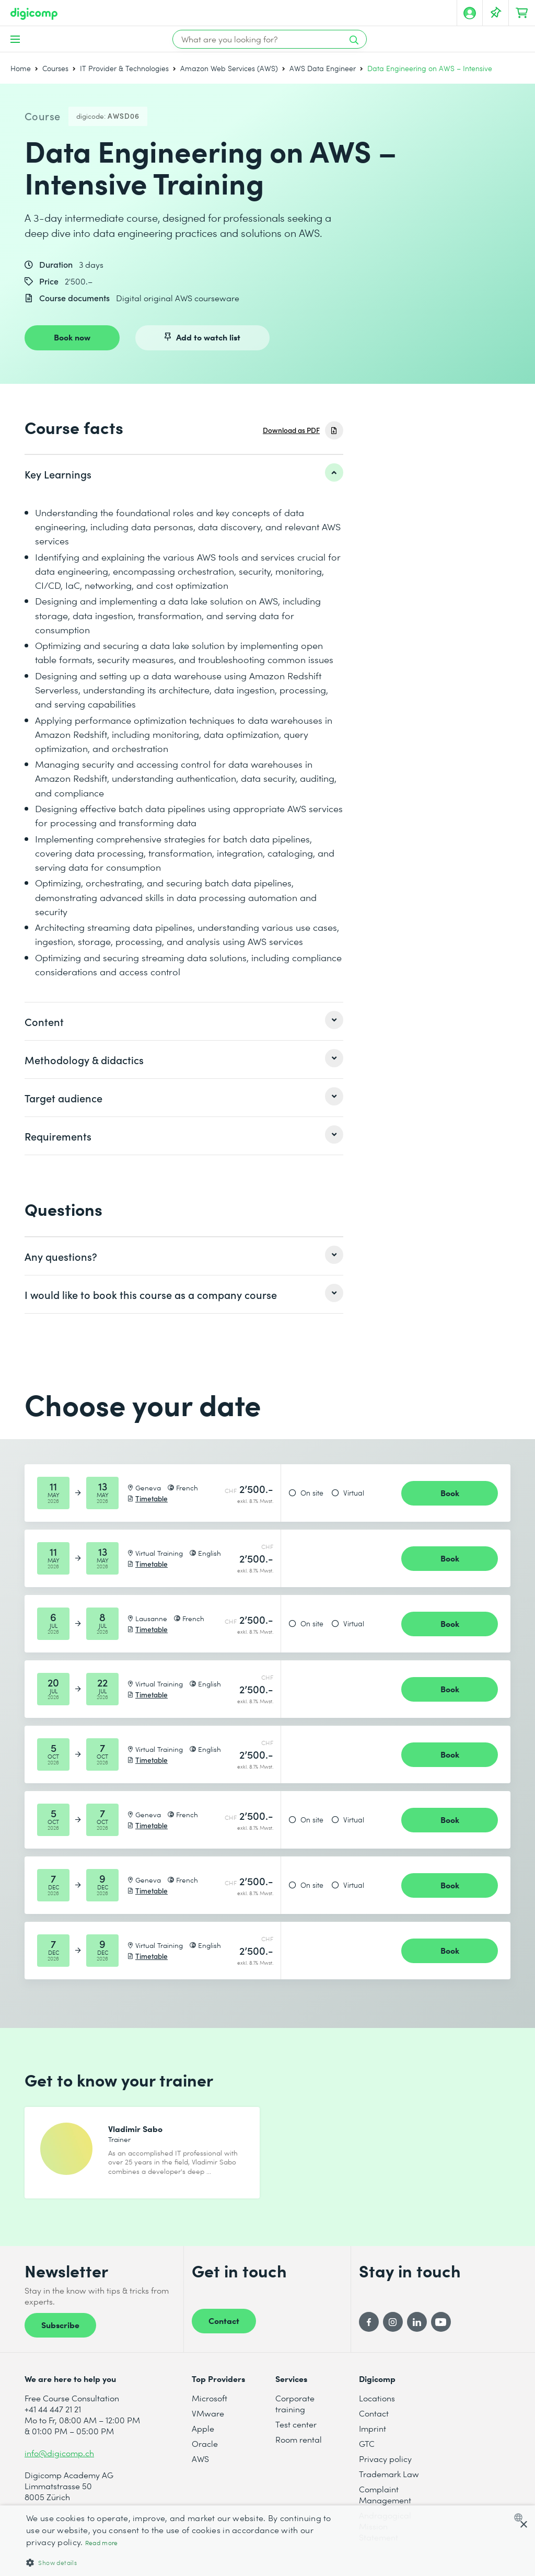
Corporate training (295, 2411)
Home (20, 68)
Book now (72, 337)
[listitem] (184, 474)
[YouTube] (441, 2330)
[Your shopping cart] (522, 13)
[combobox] (520, 2517)
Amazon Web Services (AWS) (229, 68)
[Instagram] (393, 2330)
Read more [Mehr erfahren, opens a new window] (101, 2542)
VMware (208, 2420)
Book (449, 1492)
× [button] (523, 2525)
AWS (200, 2466)
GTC (367, 2451)
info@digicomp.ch (59, 2460)
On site (311, 1493)
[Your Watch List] (496, 13)
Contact (223, 2328)
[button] (181, 2562)
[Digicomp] (33, 14)
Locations (377, 2405)
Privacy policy (385, 2466)
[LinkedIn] (417, 2330)
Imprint (372, 2436)
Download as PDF (291, 430)
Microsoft (209, 2405)
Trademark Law (389, 2481)
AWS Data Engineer (322, 68)
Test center (296, 2431)
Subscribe (60, 2332)
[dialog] (267, 2540)
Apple (203, 2436)
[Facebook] (369, 2330)
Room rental (298, 2447)
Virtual (353, 1493)
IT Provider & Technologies (124, 68)
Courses (55, 68)
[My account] (470, 13)
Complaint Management (385, 2502)
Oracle (205, 2451)
